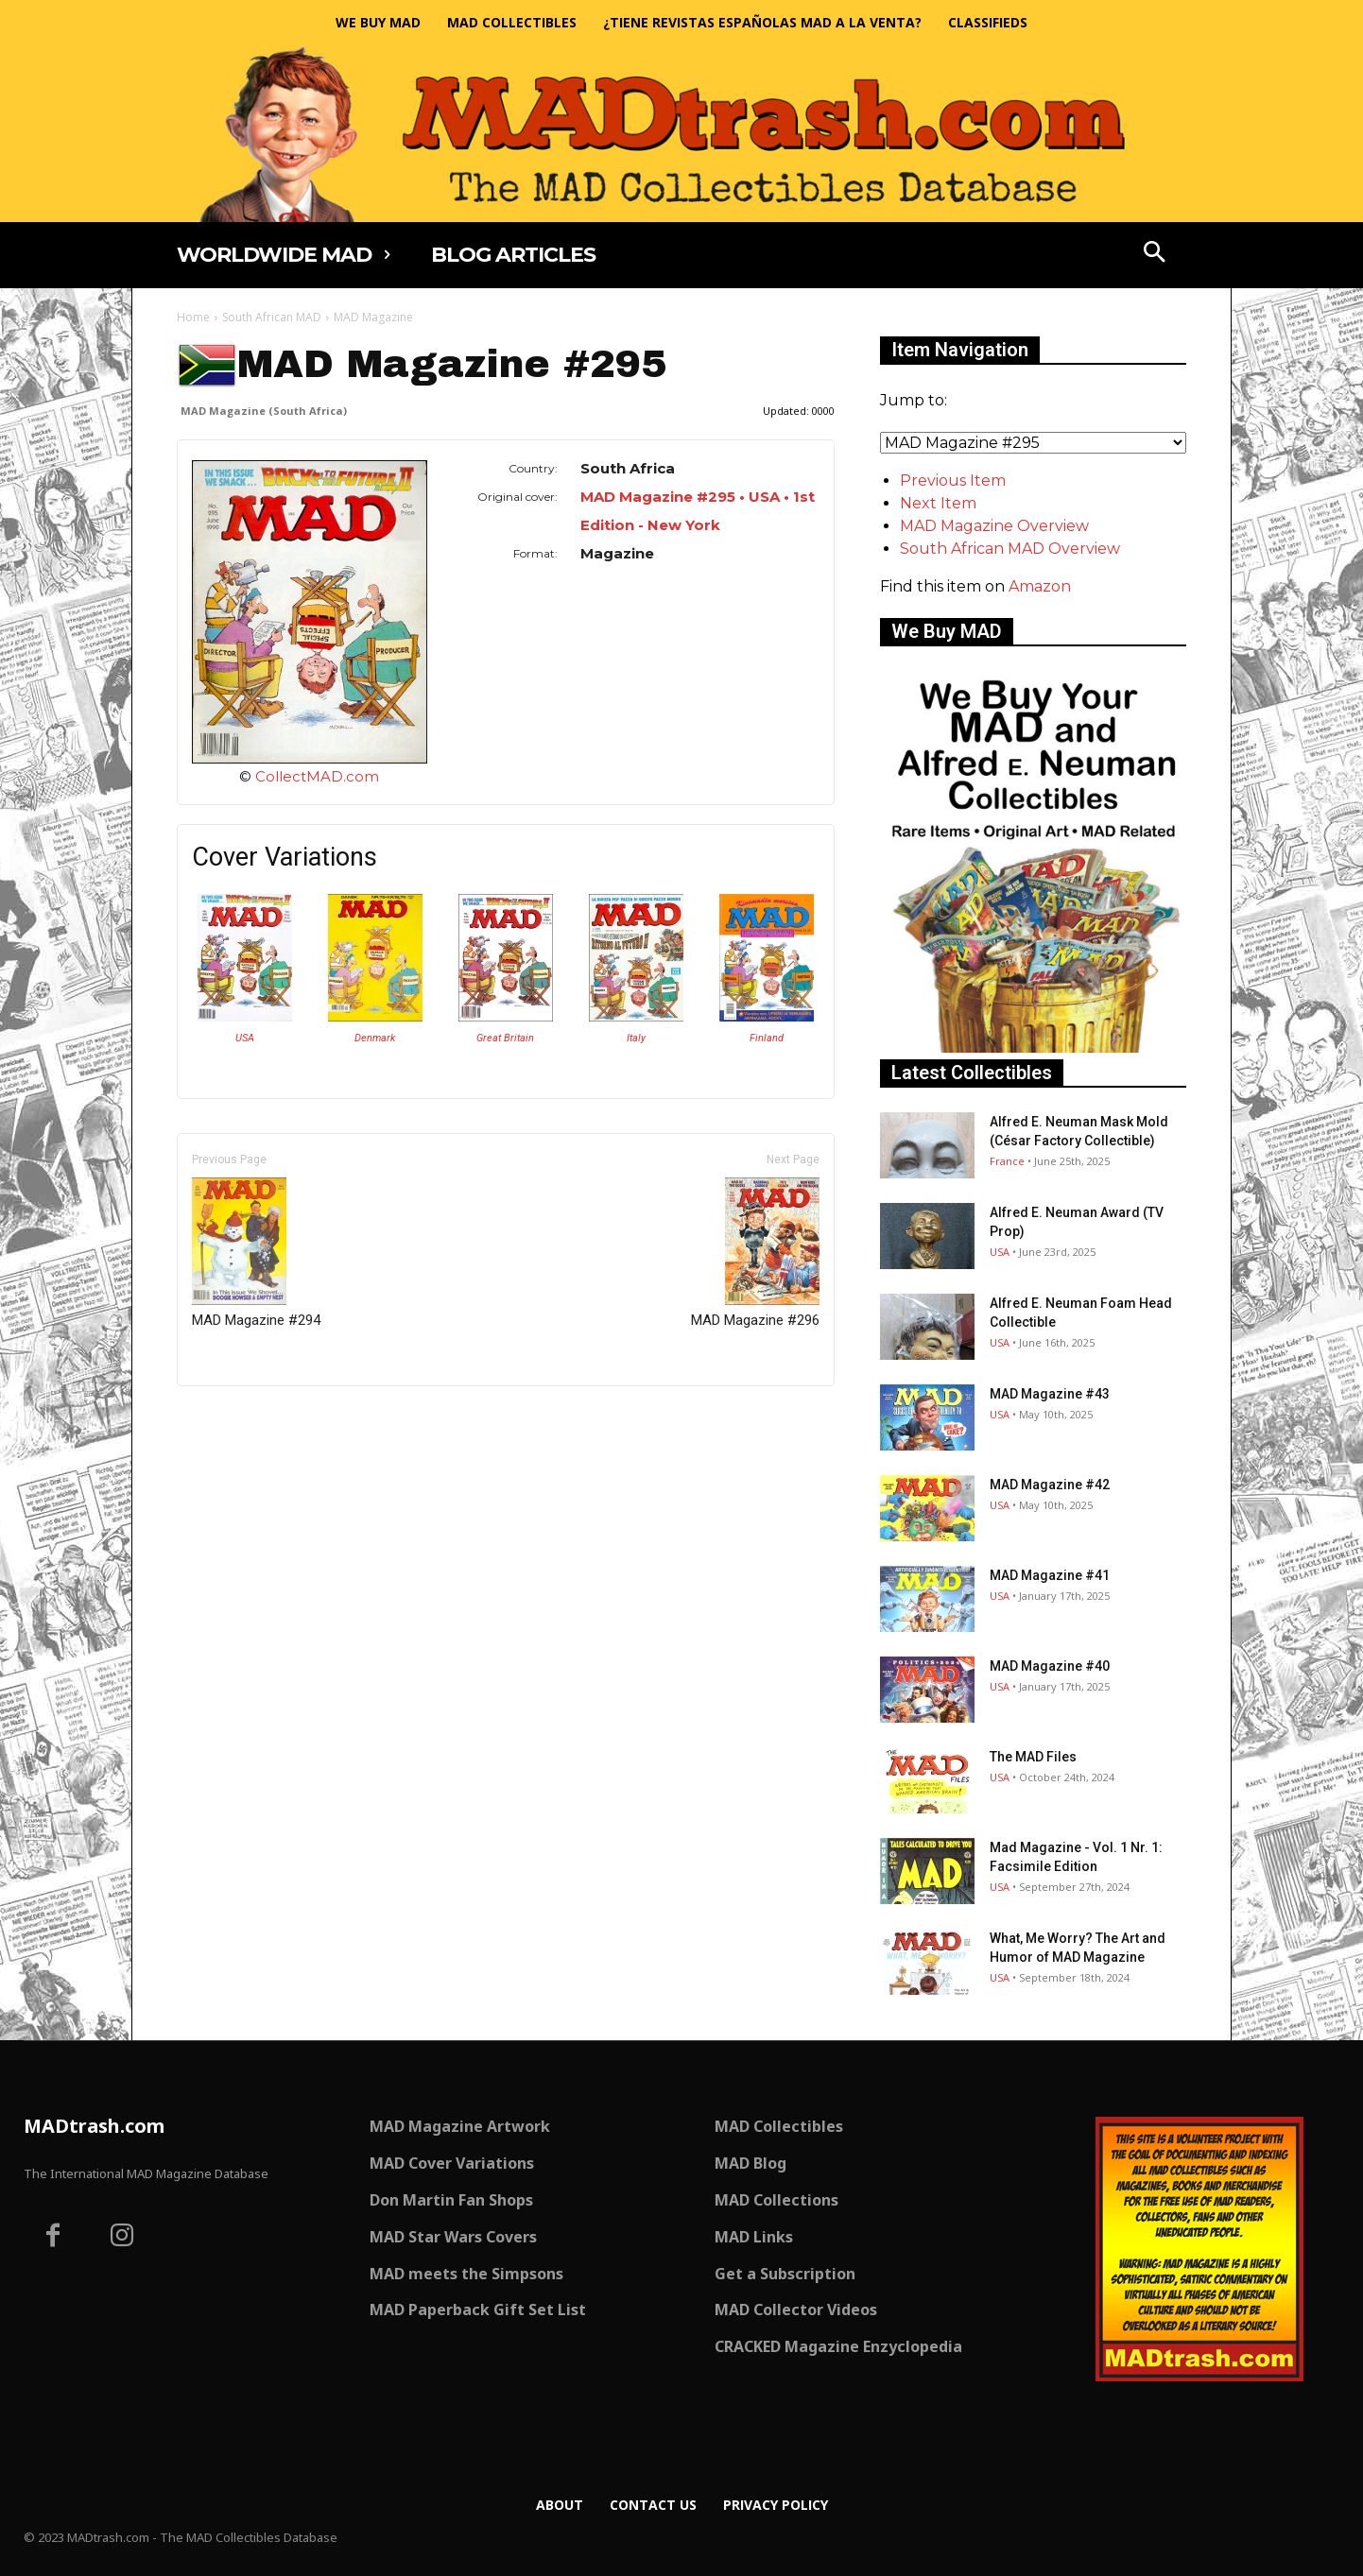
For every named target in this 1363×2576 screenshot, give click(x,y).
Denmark (374, 1038)
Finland (767, 1038)
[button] (1155, 254)
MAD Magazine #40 (1050, 1666)
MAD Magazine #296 (755, 1253)
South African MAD (271, 317)
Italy (636, 1038)
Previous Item (953, 480)
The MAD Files (1033, 1756)
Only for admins (242, 1418)
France (1007, 1161)
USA (244, 1038)
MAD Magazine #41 (1050, 1575)
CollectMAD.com (317, 776)
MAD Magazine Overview (994, 526)
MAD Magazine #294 (256, 1253)
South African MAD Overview (1010, 549)
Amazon (1040, 586)
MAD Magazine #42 (1050, 1484)
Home (193, 317)
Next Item (938, 503)
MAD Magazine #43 (1050, 1393)
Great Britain (505, 1038)
